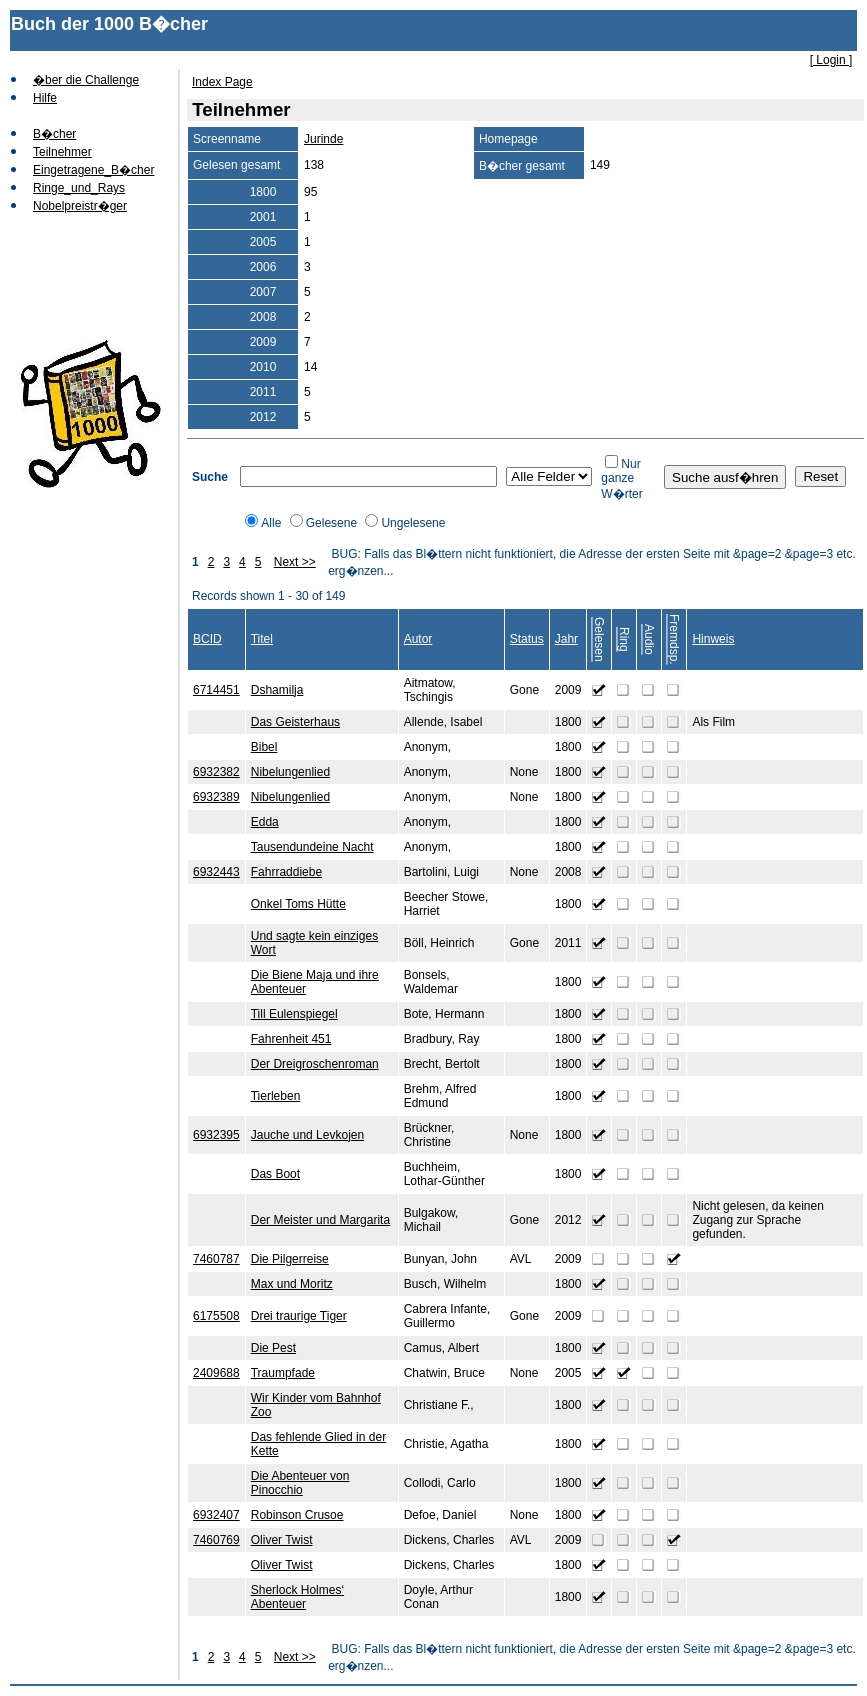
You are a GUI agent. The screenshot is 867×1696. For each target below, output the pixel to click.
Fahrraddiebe (286, 872)
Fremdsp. (674, 639)
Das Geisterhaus (295, 722)
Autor (418, 639)
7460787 (216, 1259)
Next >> (295, 562)
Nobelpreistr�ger (80, 206)
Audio (649, 639)
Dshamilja (277, 690)
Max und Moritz (292, 1284)
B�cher (54, 134)
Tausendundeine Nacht (312, 847)
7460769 (216, 1540)
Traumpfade (283, 1373)
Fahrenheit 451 (291, 1039)
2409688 (216, 1373)
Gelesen (599, 639)
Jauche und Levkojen (307, 1135)
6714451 (216, 690)
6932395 (216, 1135)
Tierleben (276, 1096)
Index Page (222, 82)
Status (527, 639)
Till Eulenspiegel (294, 1014)
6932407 (216, 1515)
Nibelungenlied (290, 772)
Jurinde (323, 139)
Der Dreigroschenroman (315, 1064)
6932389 (216, 797)
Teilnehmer (62, 152)
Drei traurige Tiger (299, 1316)
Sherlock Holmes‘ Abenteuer (297, 1597)
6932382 (216, 772)
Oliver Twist (282, 1540)
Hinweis (713, 639)
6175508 (216, 1316)
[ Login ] (831, 60)
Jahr (566, 639)
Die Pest (273, 1348)
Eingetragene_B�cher (93, 170)
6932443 (216, 872)
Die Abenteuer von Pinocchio (300, 1483)
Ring (624, 639)
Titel (262, 639)
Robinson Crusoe (297, 1515)
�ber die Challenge (86, 80)
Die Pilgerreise (290, 1259)
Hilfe (45, 98)
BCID (207, 639)
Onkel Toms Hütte (298, 904)
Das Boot (275, 1174)
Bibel (264, 747)
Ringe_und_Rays (79, 188)
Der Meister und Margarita (320, 1220)
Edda (265, 822)
